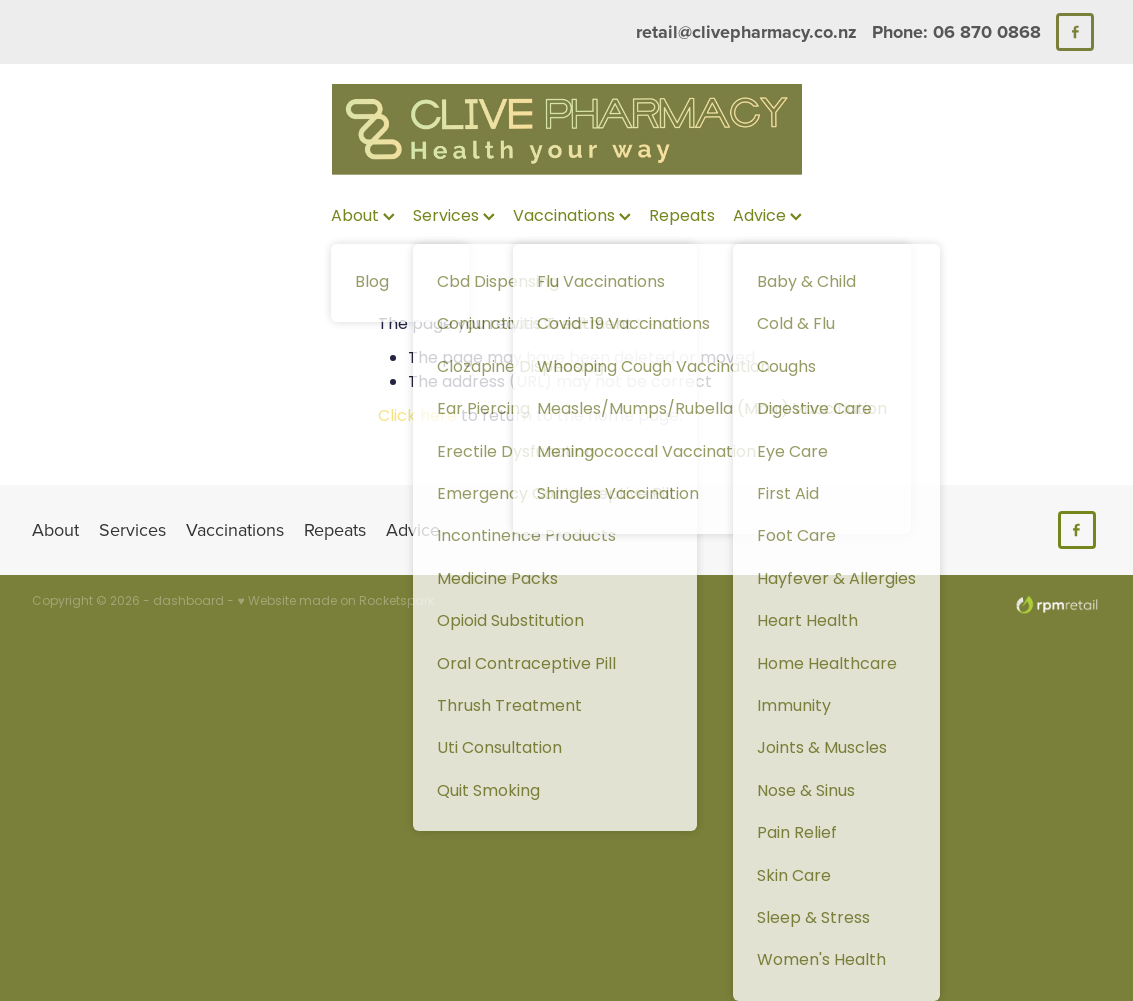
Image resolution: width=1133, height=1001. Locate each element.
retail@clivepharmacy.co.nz (746, 32)
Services (454, 217)
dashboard (188, 602)
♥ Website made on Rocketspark (335, 602)
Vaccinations (572, 217)
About (363, 217)
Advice (767, 217)
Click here (417, 417)
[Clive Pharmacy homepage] (566, 129)
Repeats (682, 217)
